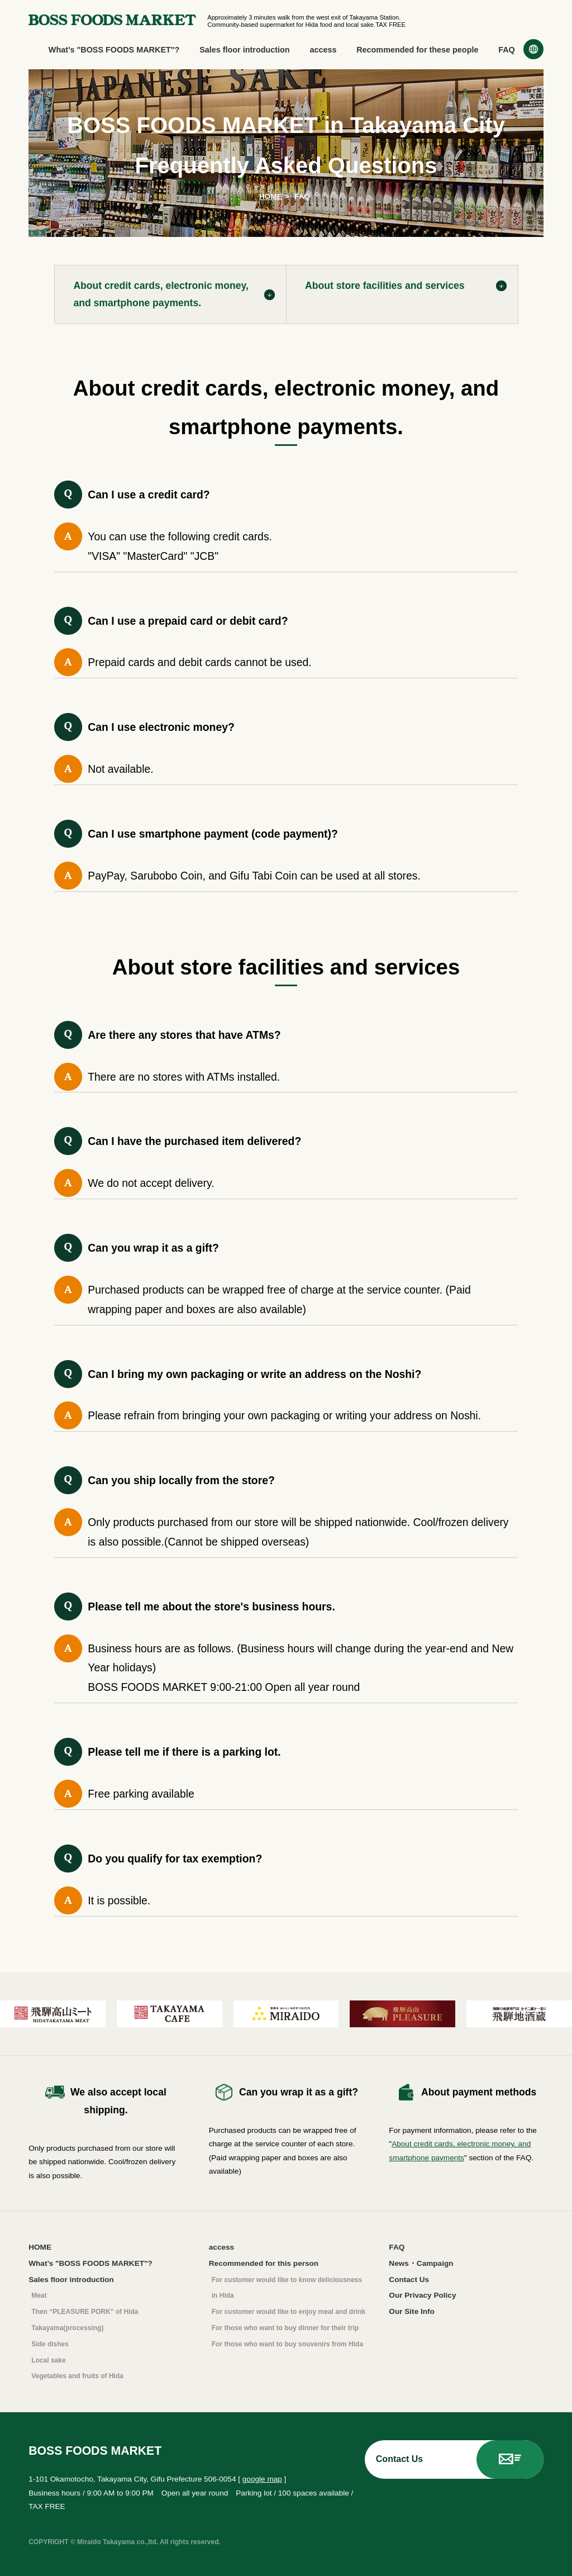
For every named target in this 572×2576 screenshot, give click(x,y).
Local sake (48, 2360)
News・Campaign (421, 2263)
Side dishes (50, 2344)
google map (262, 2479)
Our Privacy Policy (422, 2295)
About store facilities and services (385, 285)
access (322, 49)
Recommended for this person (263, 2263)
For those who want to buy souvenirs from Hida (287, 2344)
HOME (270, 196)
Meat (38, 2295)
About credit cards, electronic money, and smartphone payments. (161, 294)
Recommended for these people (417, 49)
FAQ (506, 49)
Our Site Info (412, 2311)
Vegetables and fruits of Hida (77, 2376)
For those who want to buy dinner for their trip (285, 2328)
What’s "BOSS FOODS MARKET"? (114, 49)
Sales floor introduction (244, 49)
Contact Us (409, 2279)
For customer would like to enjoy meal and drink (288, 2312)
